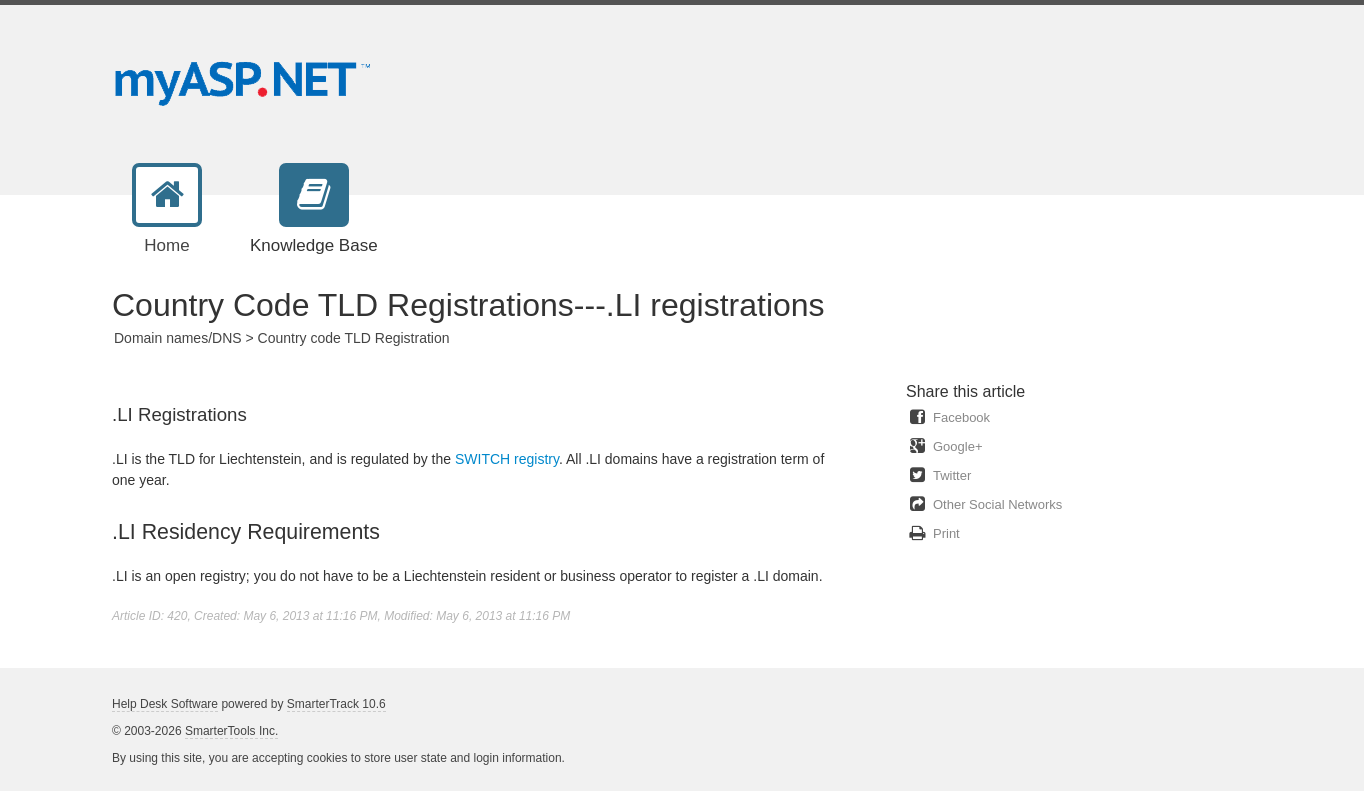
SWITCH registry (507, 459)
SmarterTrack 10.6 (336, 704)
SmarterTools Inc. (231, 731)
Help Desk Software (165, 704)
